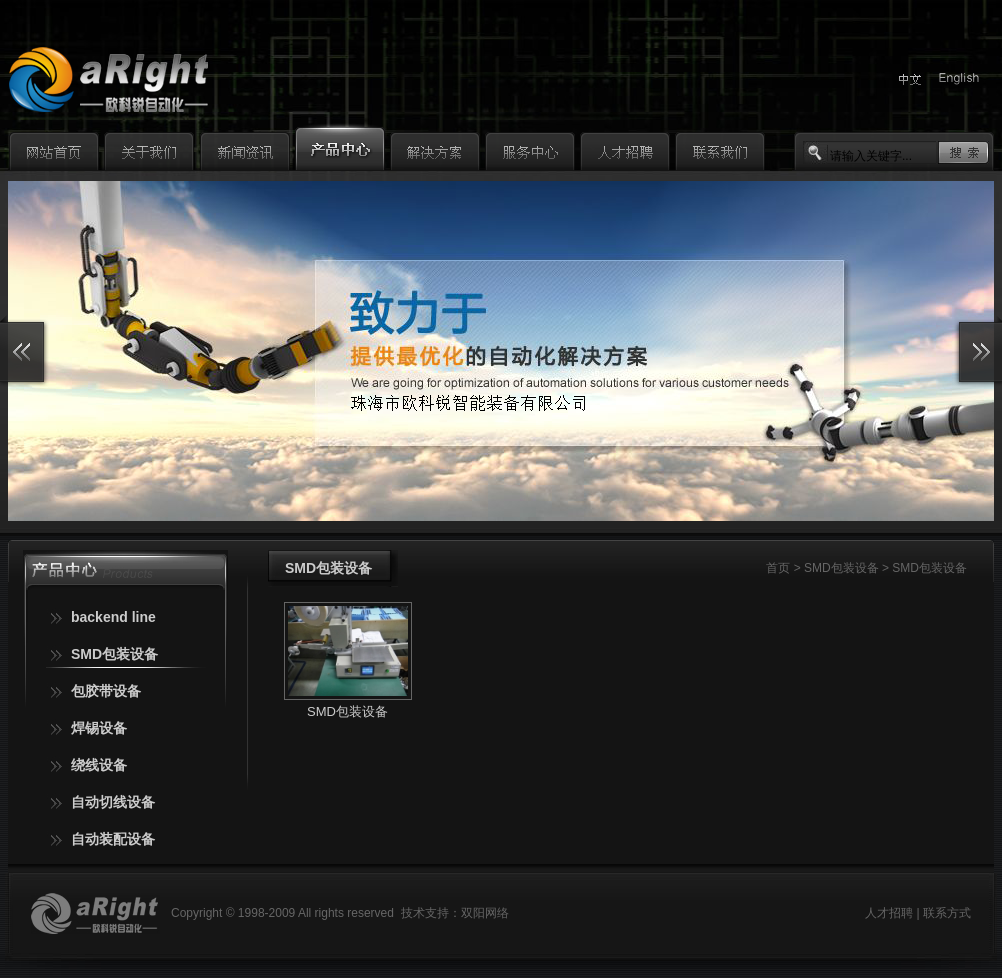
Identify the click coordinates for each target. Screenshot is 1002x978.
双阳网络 (485, 913)
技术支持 (425, 913)
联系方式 (947, 913)
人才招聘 (889, 913)
